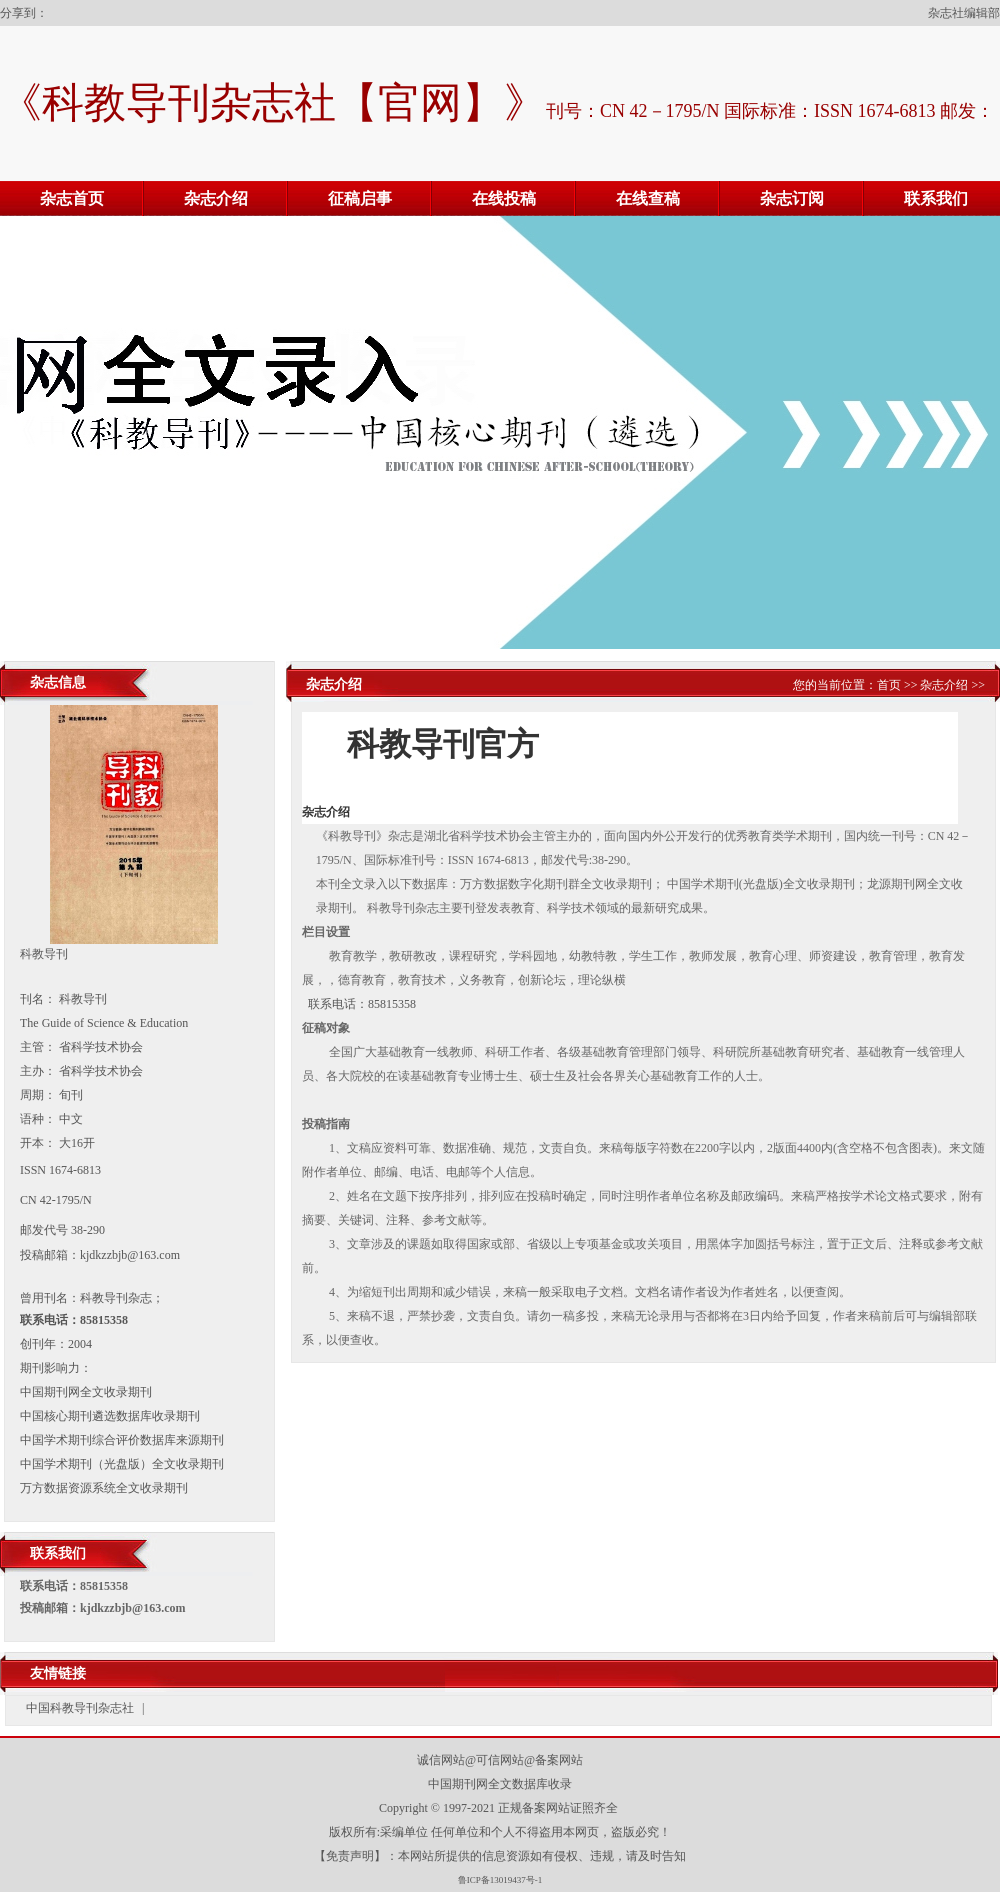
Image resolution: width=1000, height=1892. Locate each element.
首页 (889, 685)
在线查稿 (648, 198)
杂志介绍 (216, 198)
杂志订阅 (792, 198)
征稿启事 (360, 198)
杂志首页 (72, 198)
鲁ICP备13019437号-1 (500, 1880)
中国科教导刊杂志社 (80, 1708)
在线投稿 (504, 198)
